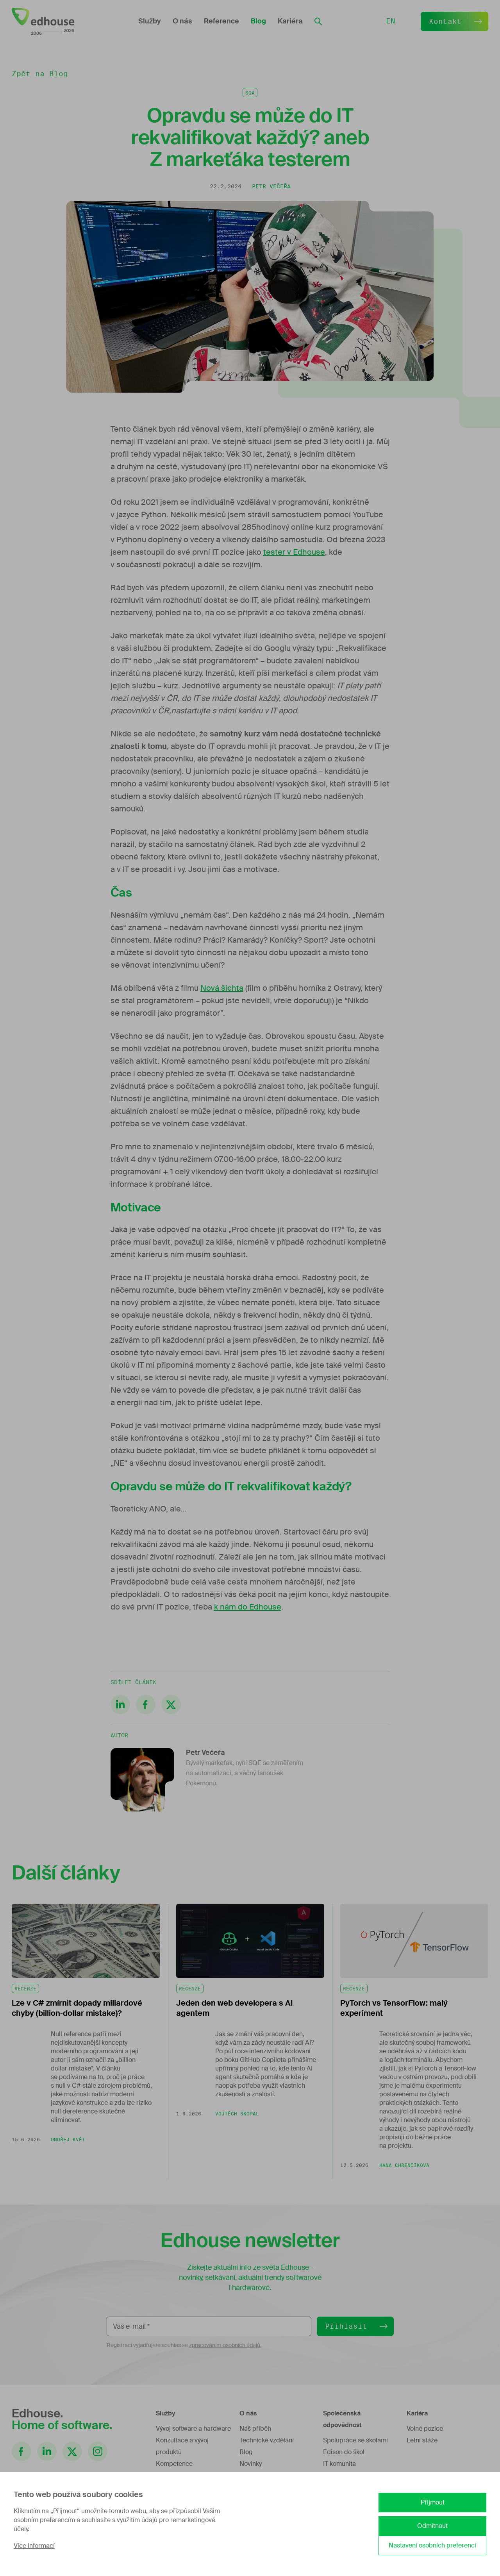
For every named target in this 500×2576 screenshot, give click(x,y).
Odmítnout (432, 2526)
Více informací (34, 2546)
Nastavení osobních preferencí (432, 2545)
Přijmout (433, 2502)
